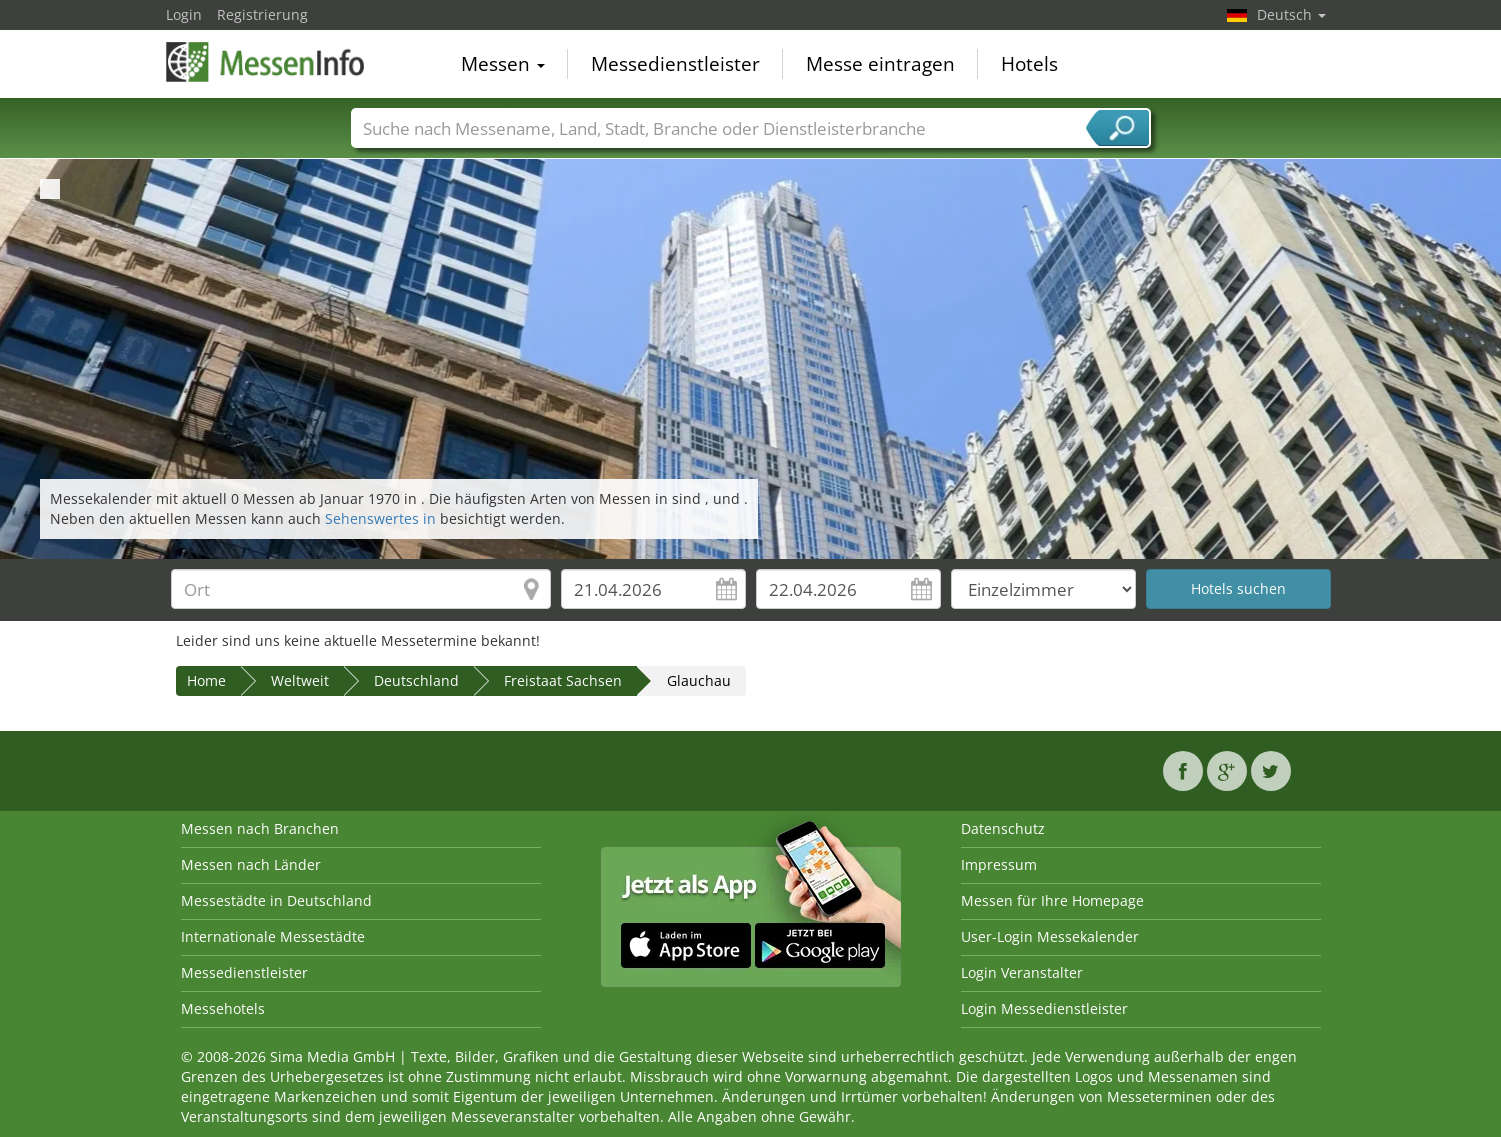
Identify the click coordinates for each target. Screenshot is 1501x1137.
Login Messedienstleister (1044, 1008)
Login (184, 14)
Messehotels (223, 1008)
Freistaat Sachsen (563, 680)
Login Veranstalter (1022, 972)
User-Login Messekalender (1050, 936)
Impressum (999, 864)
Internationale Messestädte (273, 936)
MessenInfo (266, 62)
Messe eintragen (880, 64)
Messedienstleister (675, 64)
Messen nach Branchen (260, 828)
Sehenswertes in (382, 518)
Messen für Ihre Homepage (1052, 900)
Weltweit (300, 680)
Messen (503, 64)
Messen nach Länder (251, 864)
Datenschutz (1003, 828)
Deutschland (416, 680)
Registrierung (262, 14)
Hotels (1029, 64)
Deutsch (1291, 14)
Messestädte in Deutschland (276, 900)
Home (206, 680)
